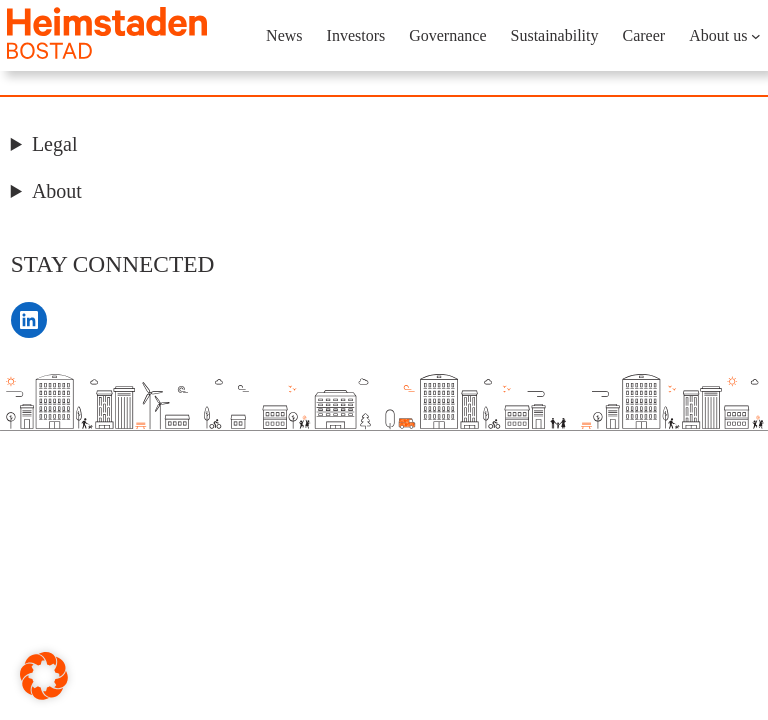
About (57, 191)
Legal (55, 144)
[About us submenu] (756, 36)
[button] (44, 676)
